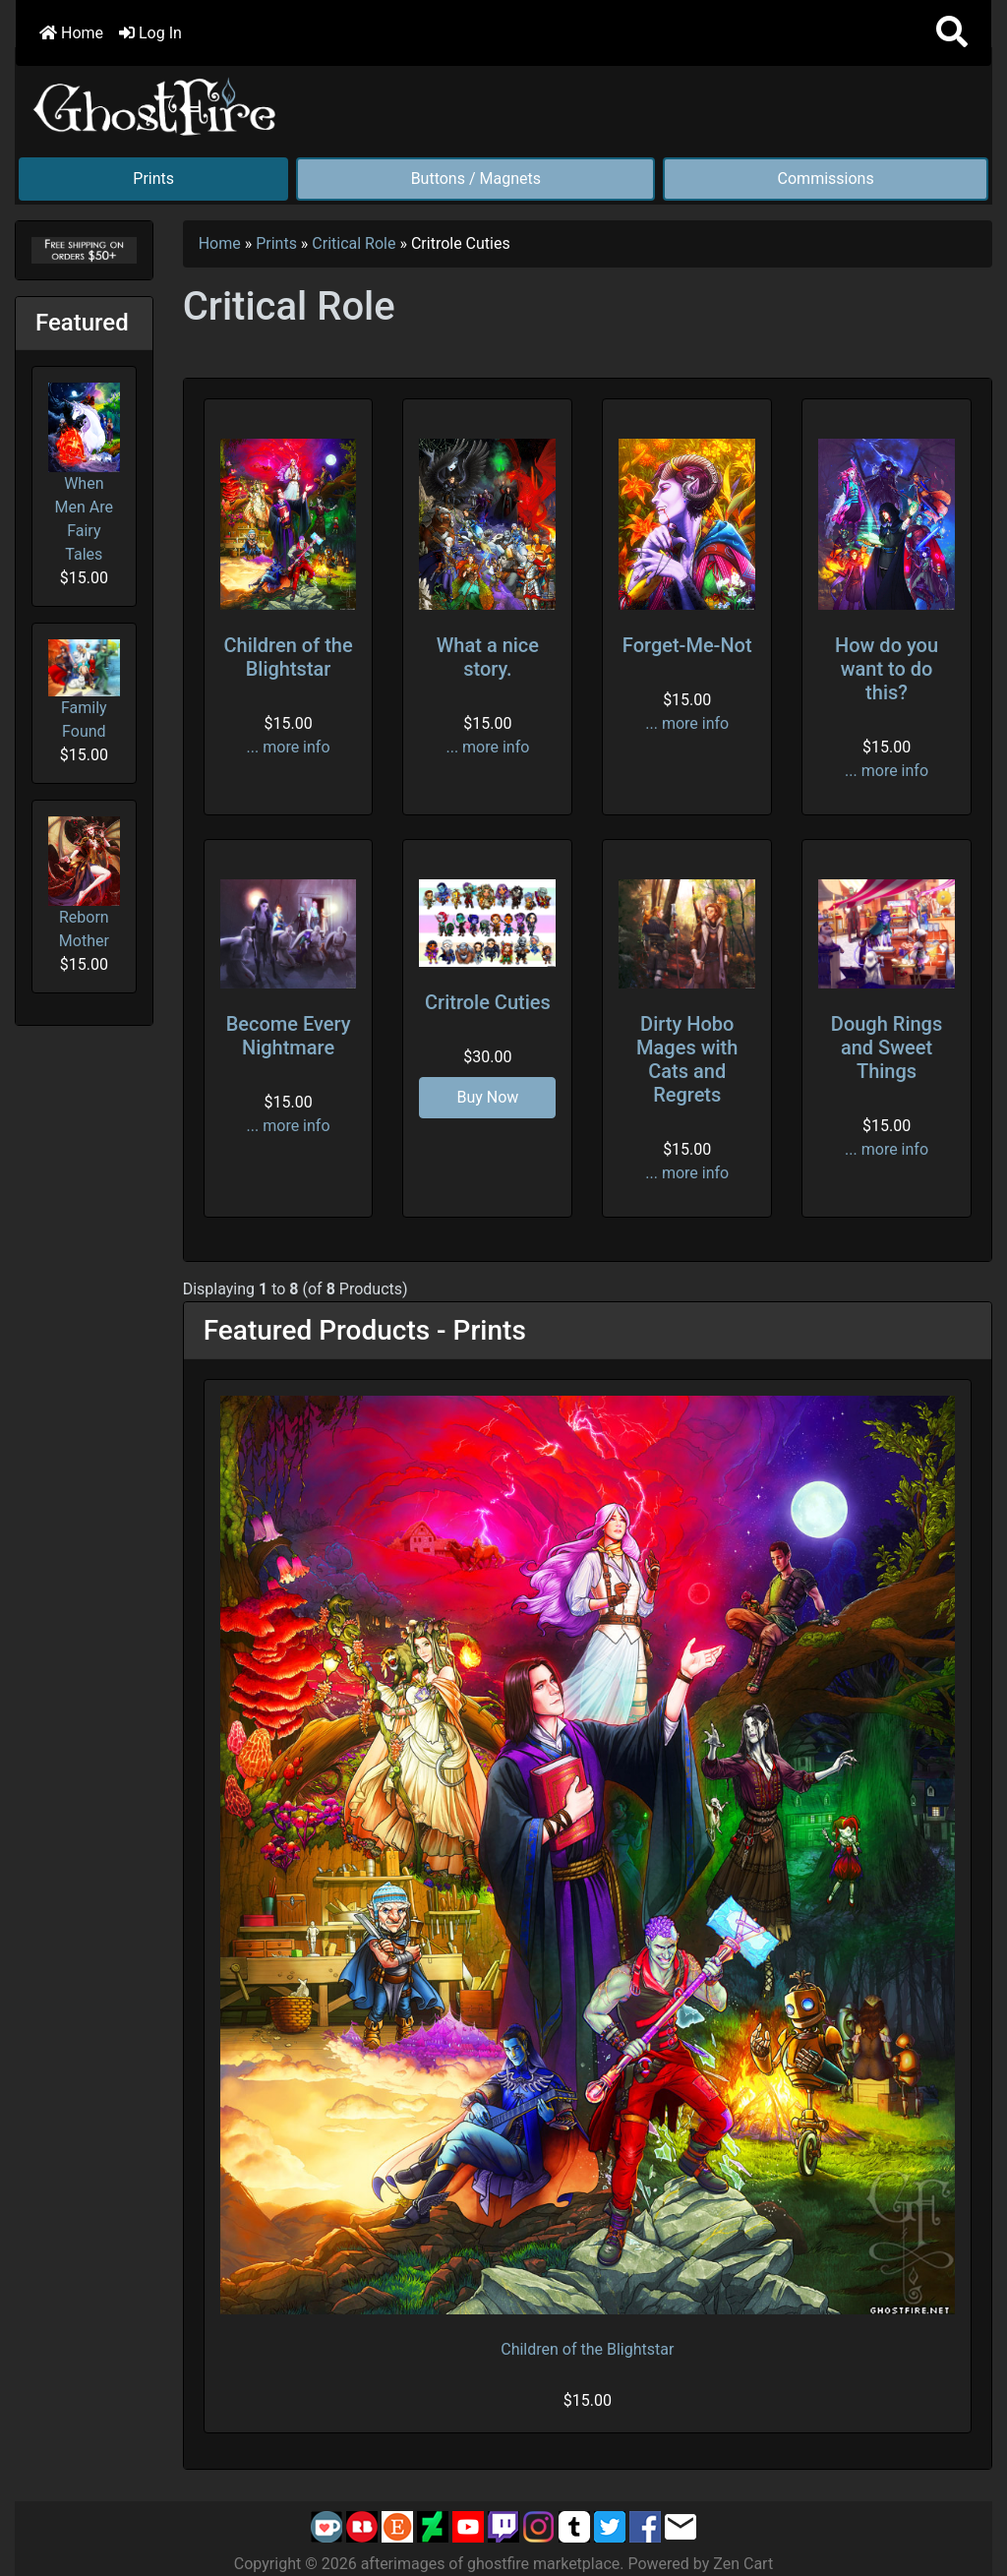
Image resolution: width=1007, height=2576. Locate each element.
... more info (288, 747)
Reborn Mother (84, 883)
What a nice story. (488, 657)
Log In (150, 33)
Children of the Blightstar (287, 657)
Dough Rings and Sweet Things (886, 1047)
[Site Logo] (155, 102)
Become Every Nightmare (288, 1035)
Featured (82, 322)
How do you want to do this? (886, 668)
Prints (153, 178)
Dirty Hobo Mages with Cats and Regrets (687, 1059)
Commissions (826, 178)
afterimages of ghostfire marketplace (491, 2563)
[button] (952, 33)
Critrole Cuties (488, 1002)
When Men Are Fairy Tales (84, 473)
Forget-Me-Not (687, 645)
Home (71, 33)
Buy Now (487, 1097)
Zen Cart (743, 2563)
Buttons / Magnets (476, 178)
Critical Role (353, 243)
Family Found (84, 690)
